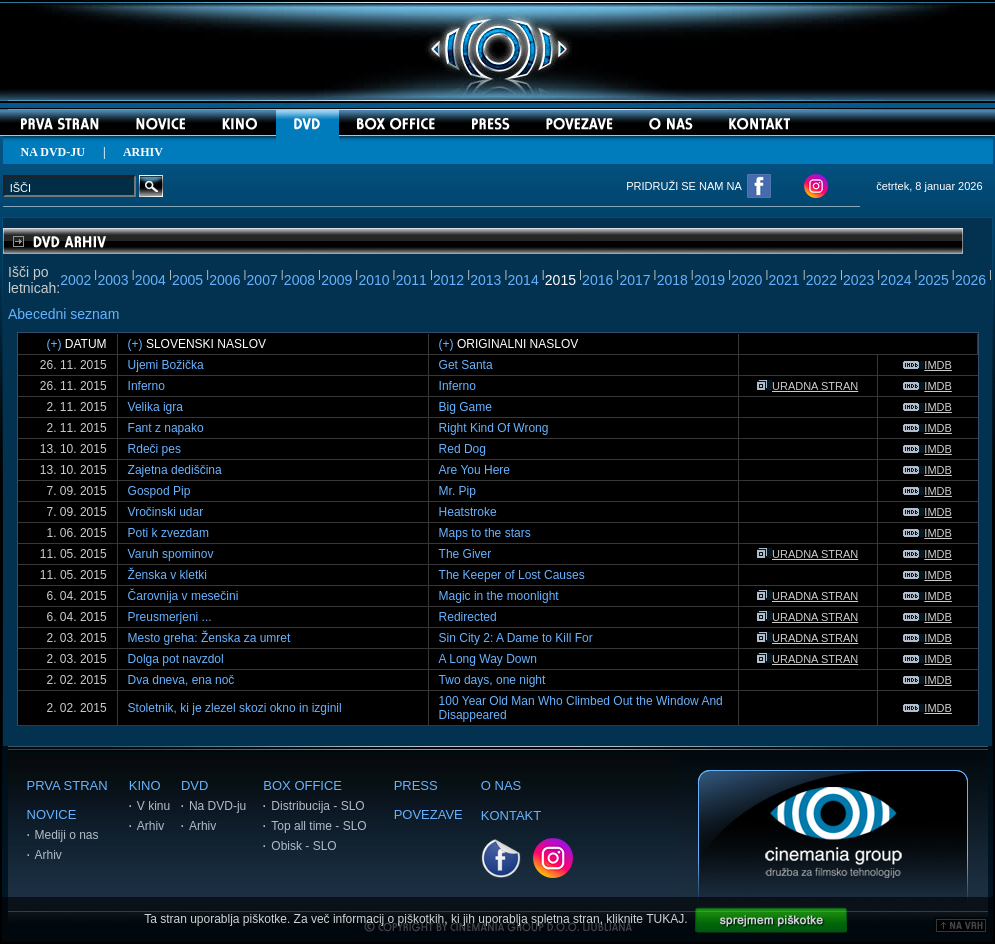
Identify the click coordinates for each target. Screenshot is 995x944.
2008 (299, 280)
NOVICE (52, 814)
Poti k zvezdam (168, 533)
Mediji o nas (67, 835)
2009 (336, 280)
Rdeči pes (154, 449)
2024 (895, 280)
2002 (75, 280)
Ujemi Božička (166, 365)
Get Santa (466, 365)
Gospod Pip (159, 491)
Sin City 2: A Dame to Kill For (516, 638)
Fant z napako (166, 428)
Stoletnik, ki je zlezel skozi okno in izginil (235, 708)
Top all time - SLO (318, 826)
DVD (194, 785)
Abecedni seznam (63, 314)
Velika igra (155, 407)
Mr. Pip (457, 491)
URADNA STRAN (807, 386)
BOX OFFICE (302, 785)
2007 (262, 280)
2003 (112, 280)
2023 (858, 280)
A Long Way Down (488, 659)
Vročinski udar (166, 512)
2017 (634, 280)
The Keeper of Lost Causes (512, 575)
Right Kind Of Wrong (494, 428)
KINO (145, 785)
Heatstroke (468, 512)
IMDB (927, 365)
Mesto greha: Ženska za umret (209, 638)
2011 (411, 280)
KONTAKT (511, 815)
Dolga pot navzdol (176, 659)
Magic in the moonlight (499, 596)
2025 (933, 280)
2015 (560, 280)
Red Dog (462, 449)
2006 (224, 280)
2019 (709, 280)
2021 (784, 280)
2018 (672, 280)
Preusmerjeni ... (170, 617)
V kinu (153, 806)
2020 (746, 280)
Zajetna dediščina (175, 470)
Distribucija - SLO (317, 806)
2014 (523, 280)
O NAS (501, 785)
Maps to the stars (485, 533)
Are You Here (474, 470)
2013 (485, 280)
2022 (821, 280)
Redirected (468, 617)
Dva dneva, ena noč (181, 680)
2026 (970, 280)
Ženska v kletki (167, 575)
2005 (187, 280)
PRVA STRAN (67, 785)
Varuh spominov (171, 554)
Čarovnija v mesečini (183, 596)
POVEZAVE (428, 814)
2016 (597, 280)
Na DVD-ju (217, 806)
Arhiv (48, 855)
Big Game (465, 407)
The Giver (465, 554)
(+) (53, 344)
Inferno (146, 386)
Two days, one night (492, 680)
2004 (150, 280)
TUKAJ (665, 919)
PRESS (416, 785)
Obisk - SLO (303, 846)
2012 (448, 280)
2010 (373, 280)
